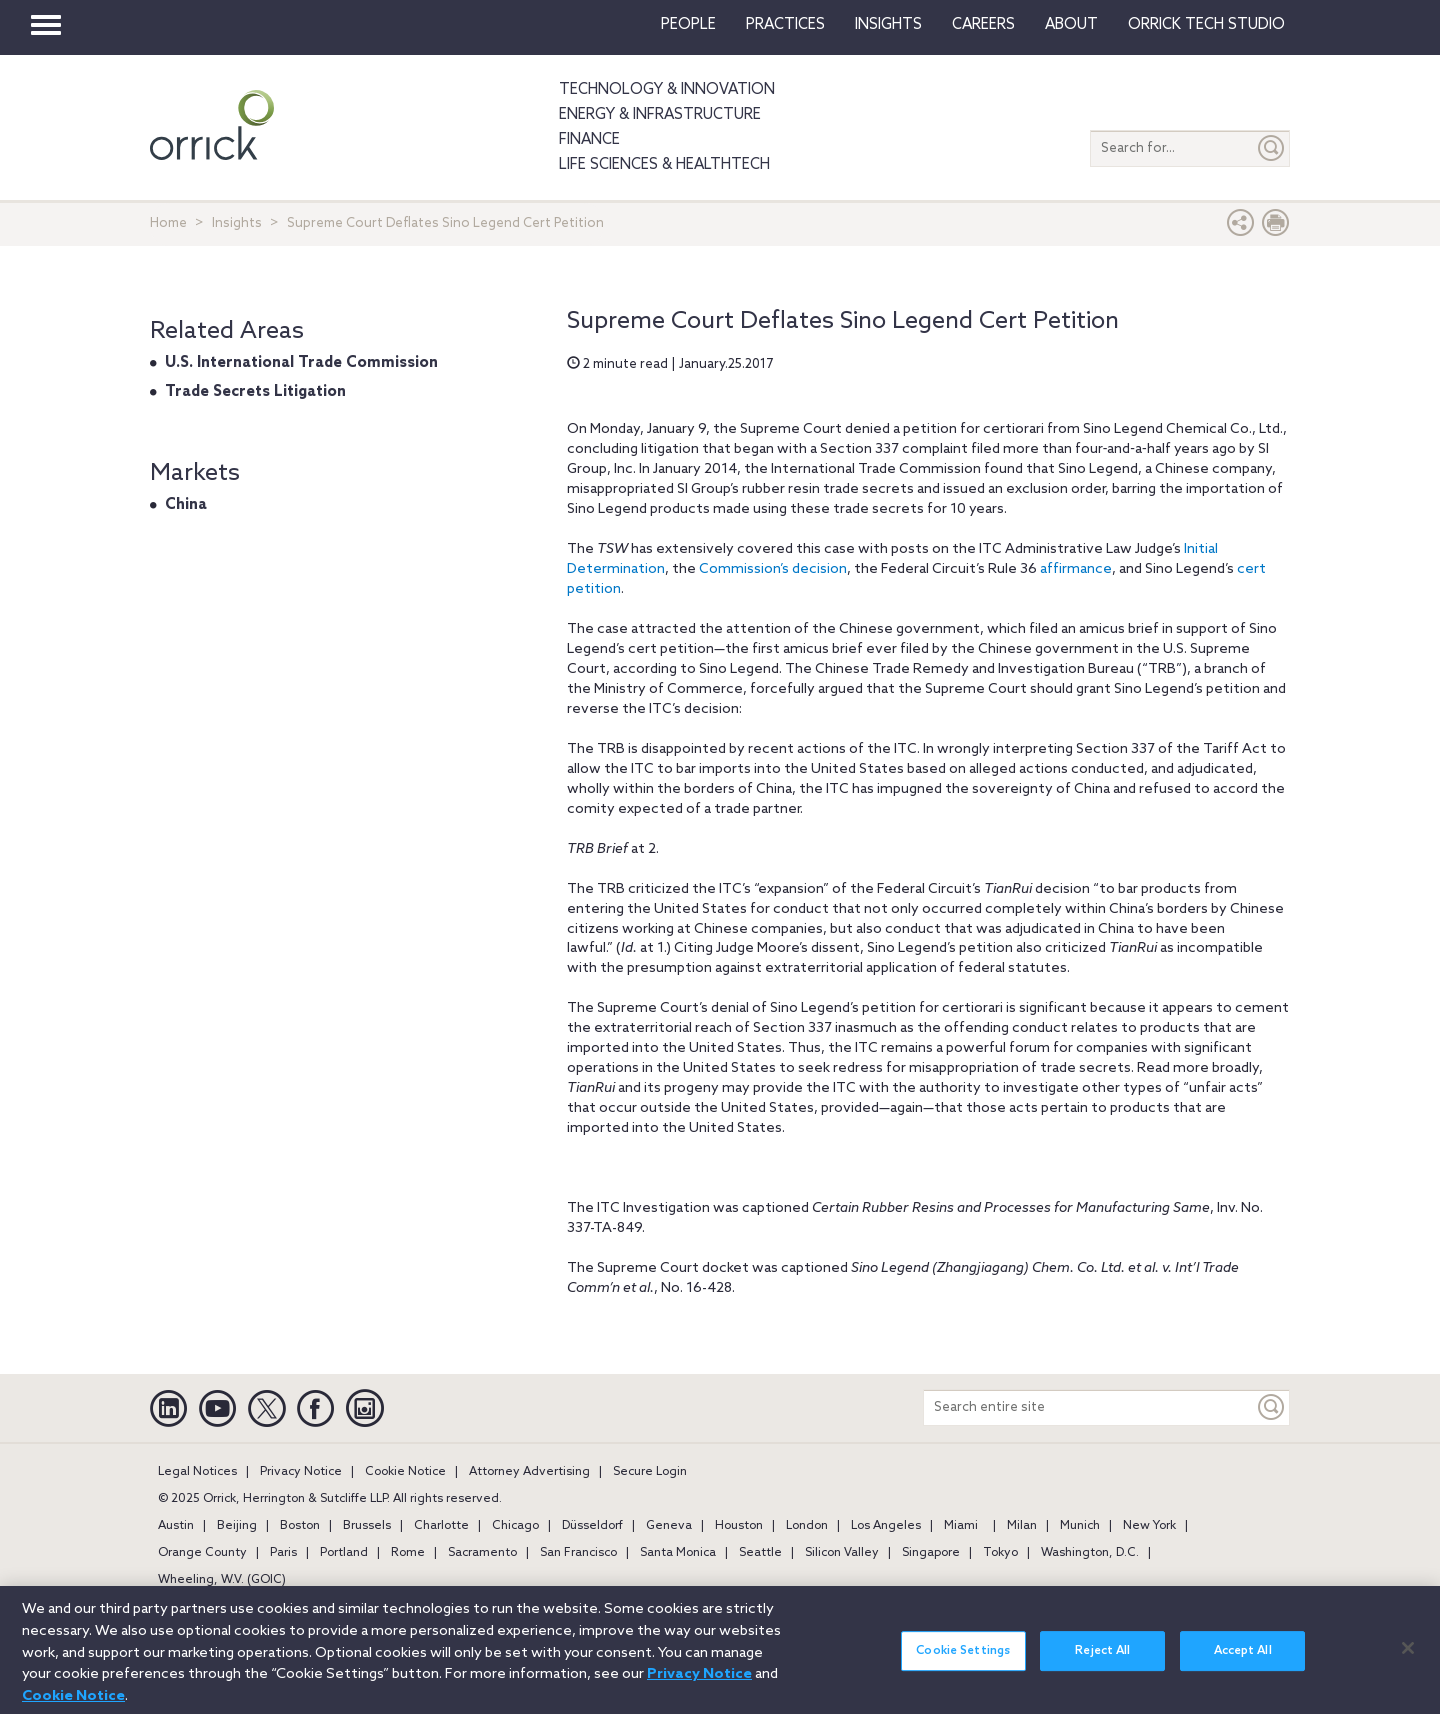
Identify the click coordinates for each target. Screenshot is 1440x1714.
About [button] (1071, 25)
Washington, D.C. (1090, 1553)
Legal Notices (197, 1472)
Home (168, 223)
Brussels (367, 1526)
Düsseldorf (592, 1526)
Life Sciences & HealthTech (664, 165)
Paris (283, 1553)
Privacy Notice (301, 1472)
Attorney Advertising (529, 1472)
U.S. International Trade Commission (301, 363)
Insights (237, 223)
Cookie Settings (963, 1661)
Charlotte (441, 1526)
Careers (983, 25)
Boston (300, 1526)
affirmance (1076, 569)
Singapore (931, 1553)
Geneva (669, 1526)
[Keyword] (1272, 1407)
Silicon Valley (842, 1553)
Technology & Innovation (667, 90)
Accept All (1243, 1661)
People (688, 25)
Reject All (1102, 1661)
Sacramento (482, 1553)
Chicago (515, 1526)
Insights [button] (888, 25)
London (807, 1526)
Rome (408, 1553)
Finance (589, 140)
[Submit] (1272, 148)
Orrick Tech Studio (1206, 25)
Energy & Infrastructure (660, 115)
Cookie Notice (405, 1472)
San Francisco (578, 1553)
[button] (1241, 227)
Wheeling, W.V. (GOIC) (222, 1580)
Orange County (202, 1553)
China (186, 505)
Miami (961, 1526)
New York (1149, 1526)
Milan (1022, 1526)
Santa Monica (678, 1553)
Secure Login (650, 1472)
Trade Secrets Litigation (255, 392)
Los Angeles (886, 1526)
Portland (344, 1553)
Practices (785, 25)
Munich (1080, 1526)
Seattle (760, 1553)
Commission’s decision (773, 569)
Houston (739, 1526)
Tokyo (1000, 1553)
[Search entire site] (1089, 1407)
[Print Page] (1276, 227)
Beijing (237, 1526)
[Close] (1408, 1658)
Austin (176, 1526)
